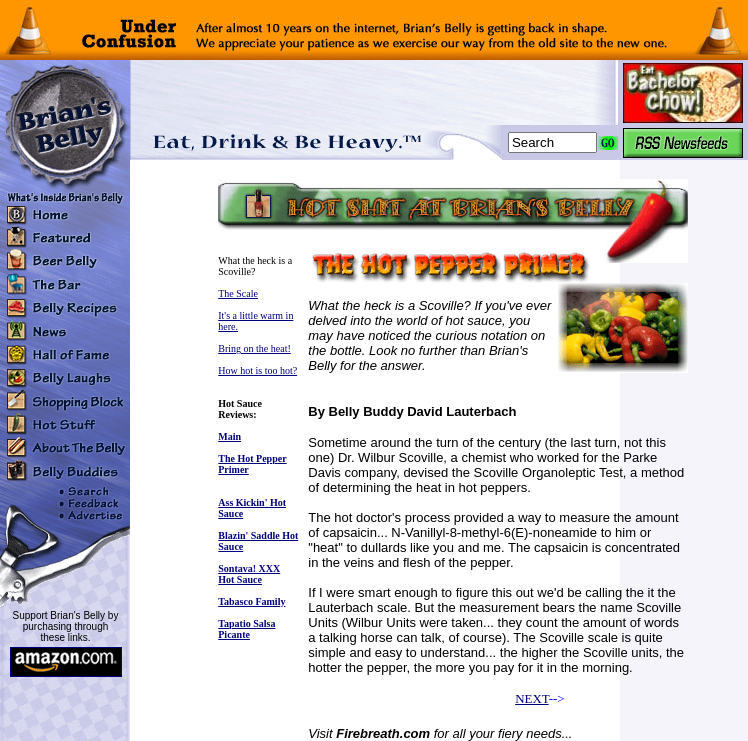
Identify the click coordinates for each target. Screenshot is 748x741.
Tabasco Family (251, 601)
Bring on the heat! (254, 348)
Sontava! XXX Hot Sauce (249, 574)
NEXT (531, 698)
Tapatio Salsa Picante (246, 629)
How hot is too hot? (257, 370)
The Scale (238, 293)
